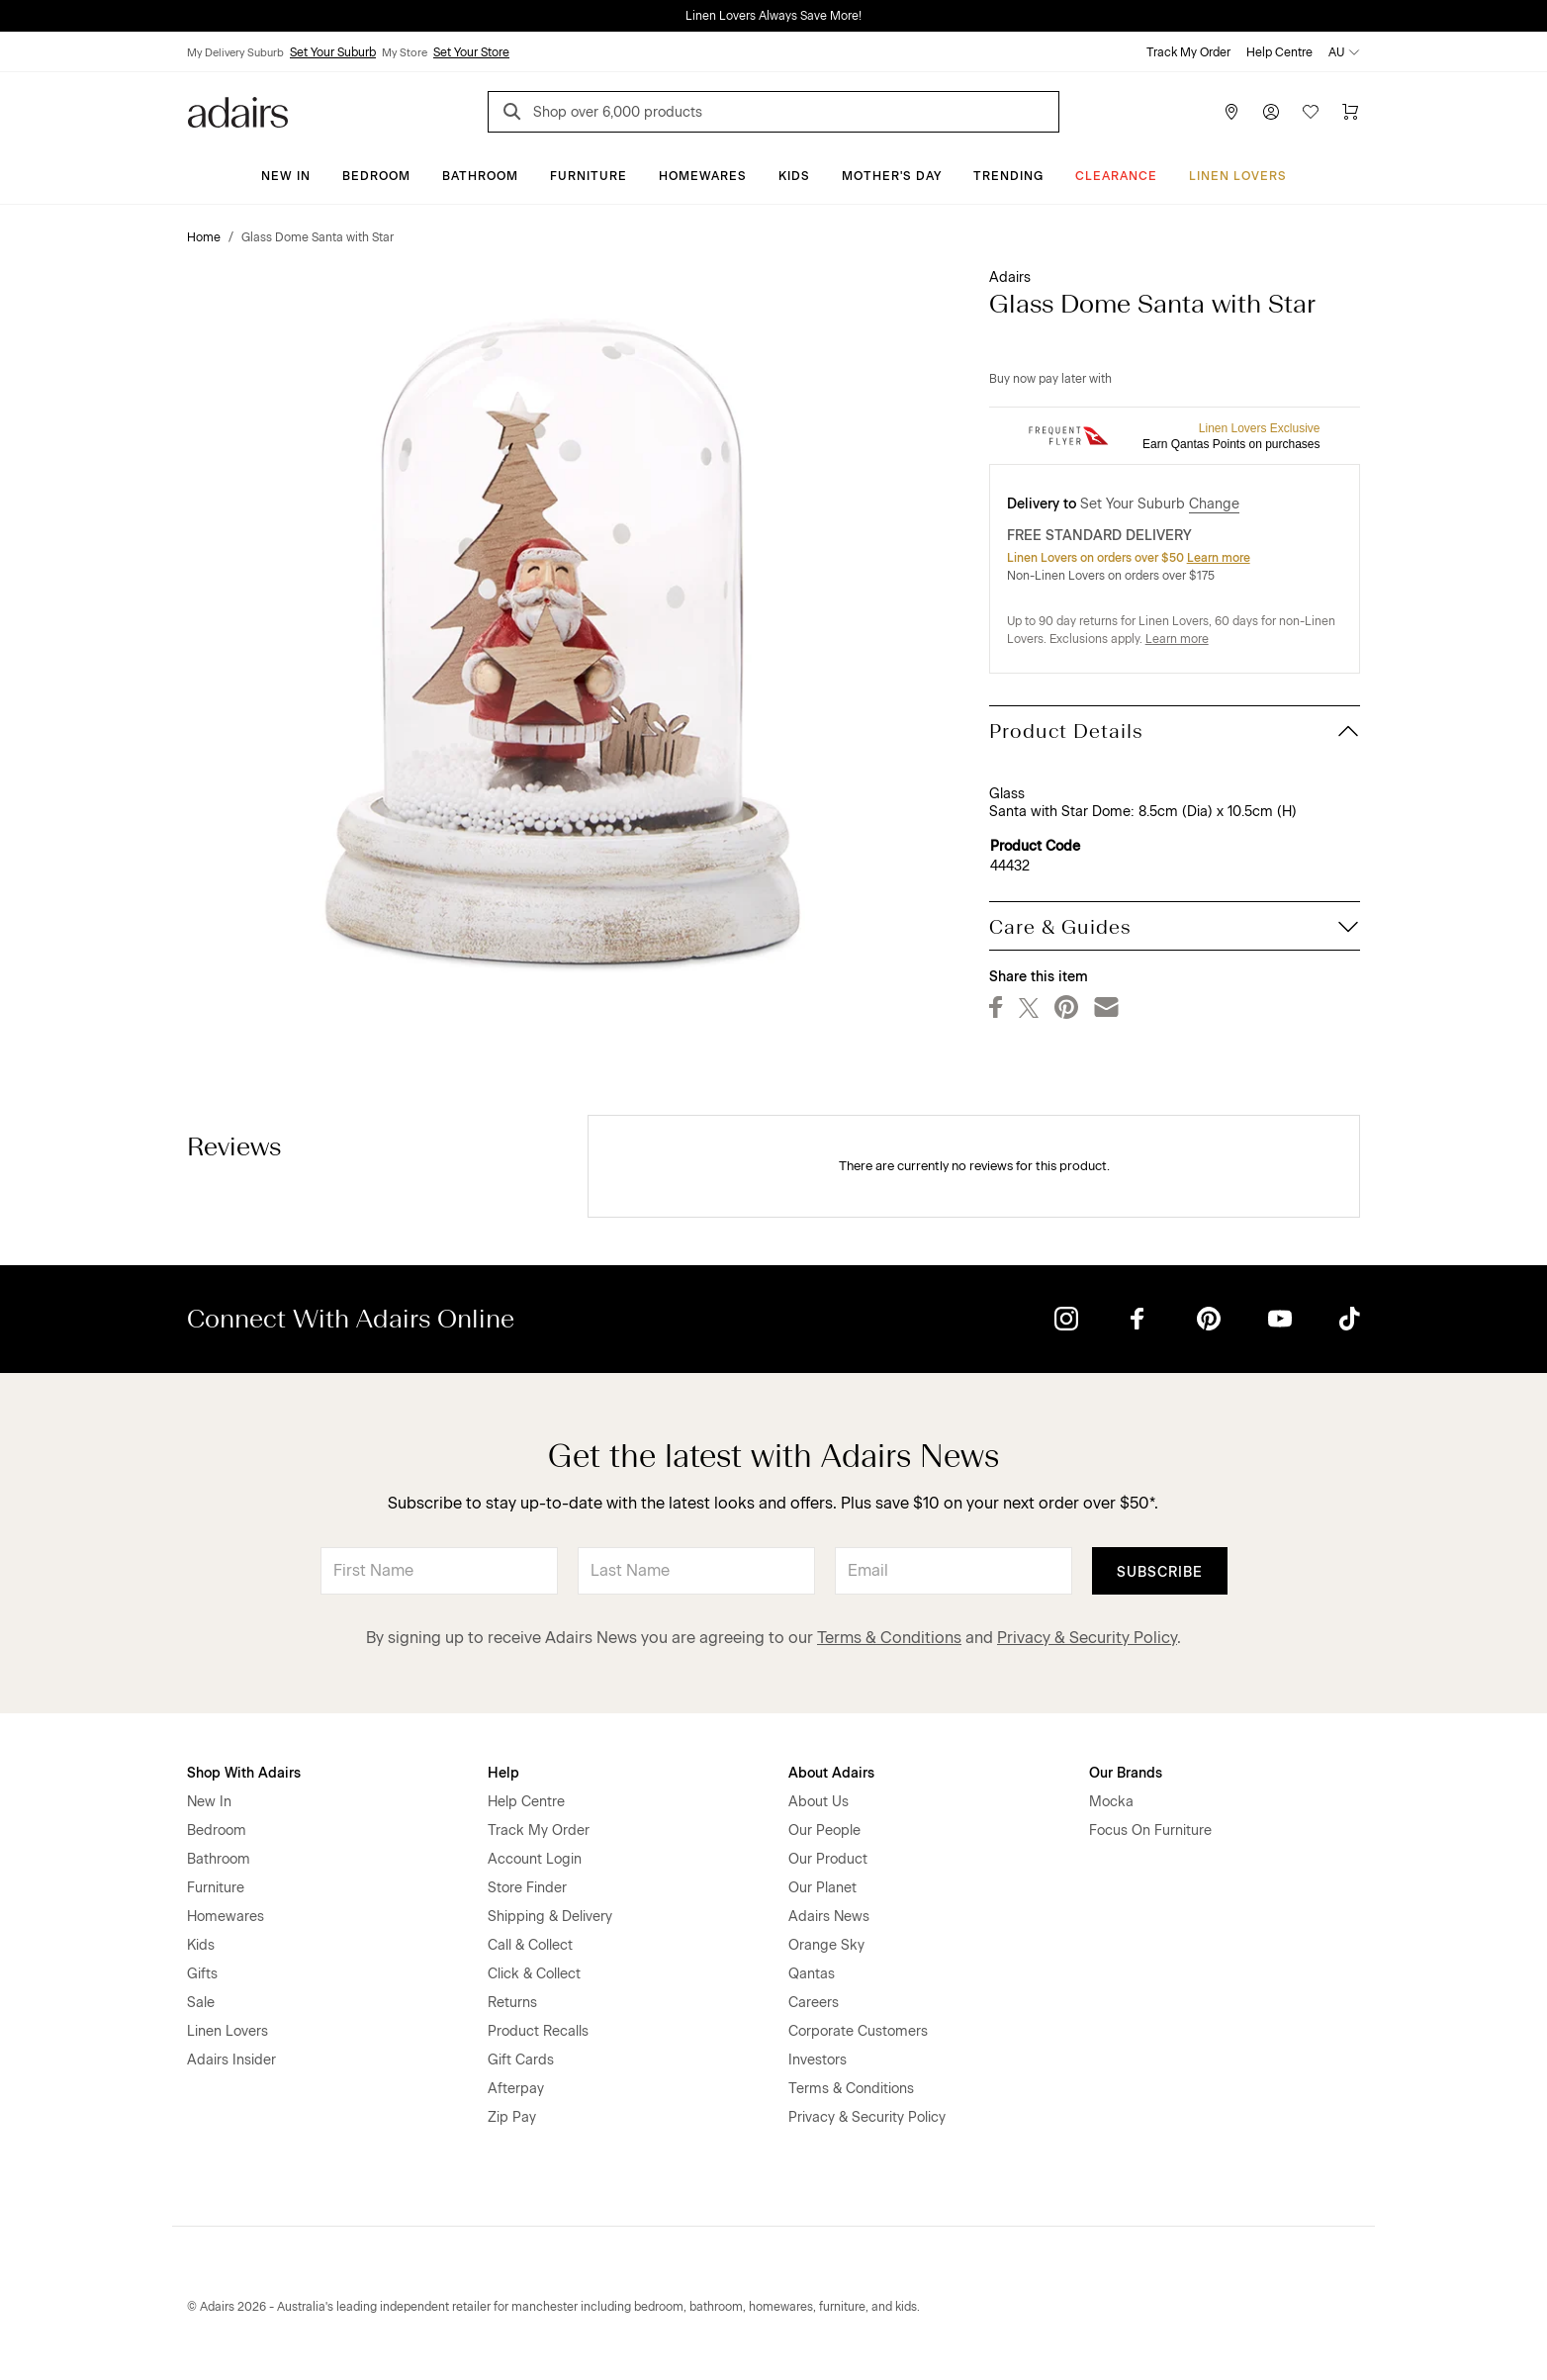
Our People (824, 1830)
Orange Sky (826, 1945)
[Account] (1271, 112)
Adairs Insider (231, 2060)
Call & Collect (530, 1945)
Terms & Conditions (889, 1637)
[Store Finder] (1231, 112)
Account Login (535, 1859)
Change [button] (1214, 504)
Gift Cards (521, 2060)
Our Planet (822, 1887)
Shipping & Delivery (550, 1916)
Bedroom (376, 176)
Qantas (811, 1974)
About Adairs (831, 1773)
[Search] (515, 114)
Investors (817, 2060)
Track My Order (1188, 52)
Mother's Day (892, 176)
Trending (1008, 176)
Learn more (1218, 558)
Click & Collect (534, 1974)
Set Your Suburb (333, 52)
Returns (512, 2002)
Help (503, 1773)
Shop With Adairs (244, 1773)
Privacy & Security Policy (1087, 1637)
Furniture (588, 176)
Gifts (202, 1974)
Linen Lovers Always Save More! (773, 16)
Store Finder (527, 1887)
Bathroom (480, 176)
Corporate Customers (858, 2031)
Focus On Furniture (1150, 1830)
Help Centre (1279, 52)
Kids (794, 176)
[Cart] (1350, 112)
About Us (818, 1801)
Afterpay (516, 2088)
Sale (201, 2002)
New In (286, 176)
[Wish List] (1310, 112)
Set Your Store (471, 52)
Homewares (703, 176)
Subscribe (1160, 1572)
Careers (813, 2002)
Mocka (1111, 1801)
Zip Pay (512, 2117)
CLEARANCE (1116, 176)
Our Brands (1125, 1773)
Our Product (827, 1859)
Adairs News (828, 1916)
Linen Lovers (1238, 176)
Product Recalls (538, 2031)
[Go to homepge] (238, 110)
